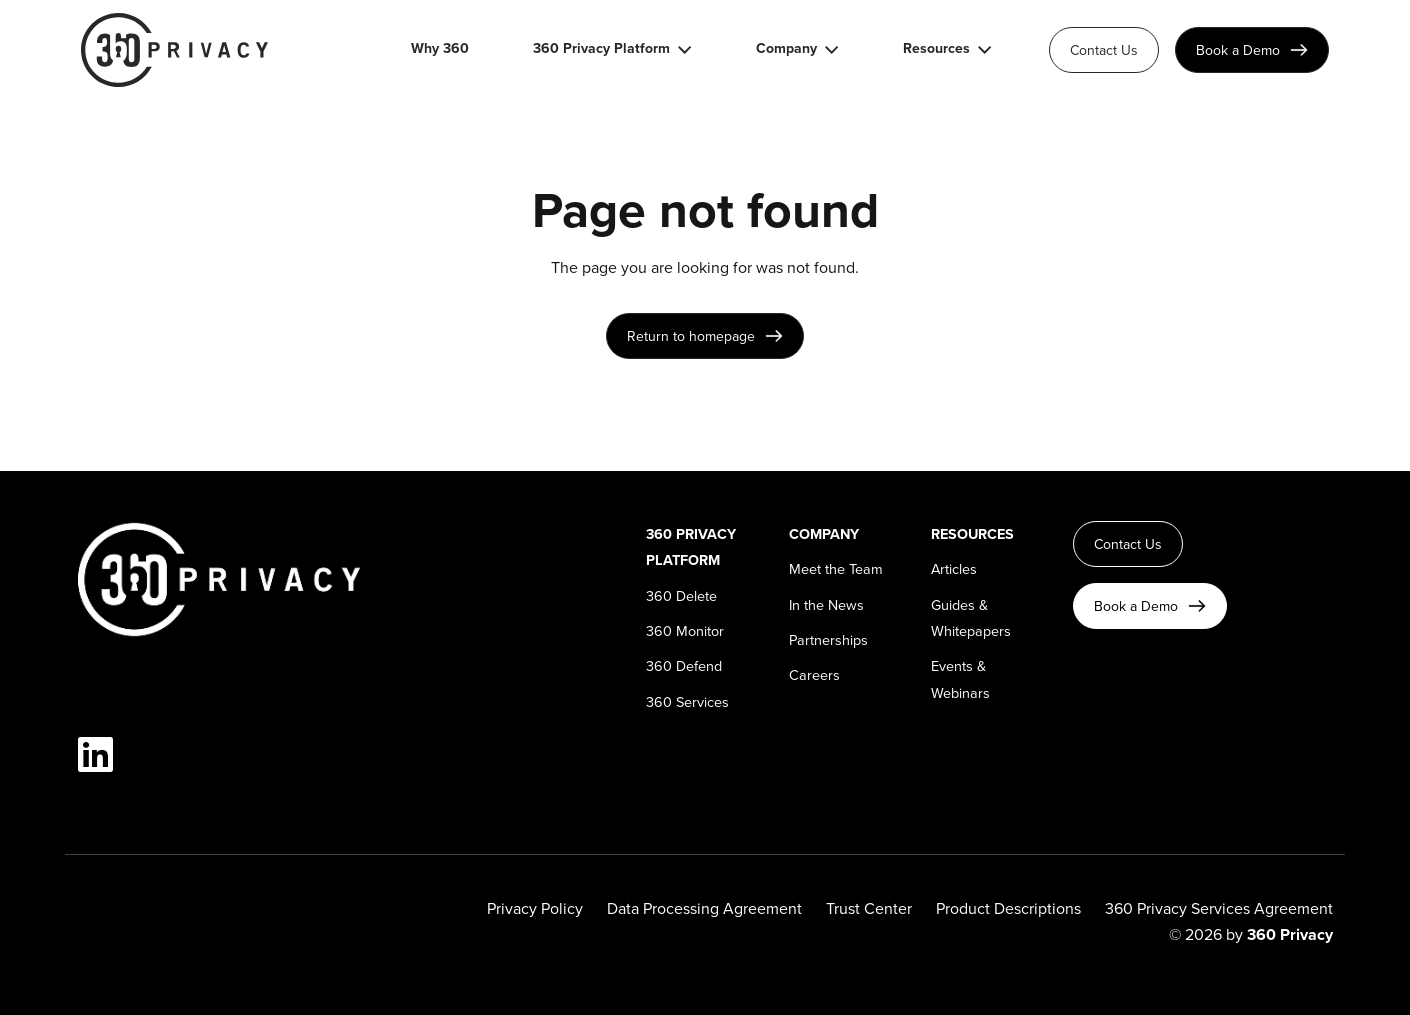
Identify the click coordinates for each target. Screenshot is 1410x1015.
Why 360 (440, 49)
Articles (954, 568)
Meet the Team (836, 568)
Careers (814, 674)
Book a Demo (1238, 50)
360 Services (687, 701)
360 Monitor (685, 630)
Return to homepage (691, 336)
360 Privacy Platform (601, 49)
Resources (936, 49)
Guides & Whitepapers (971, 617)
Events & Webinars (960, 678)
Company (786, 49)
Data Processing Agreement (704, 908)
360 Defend (684, 665)
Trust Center (869, 908)
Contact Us (1104, 50)
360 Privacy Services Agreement (1219, 908)
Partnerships (828, 639)
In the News (826, 604)
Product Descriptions (1008, 908)
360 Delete (681, 595)
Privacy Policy (535, 908)
